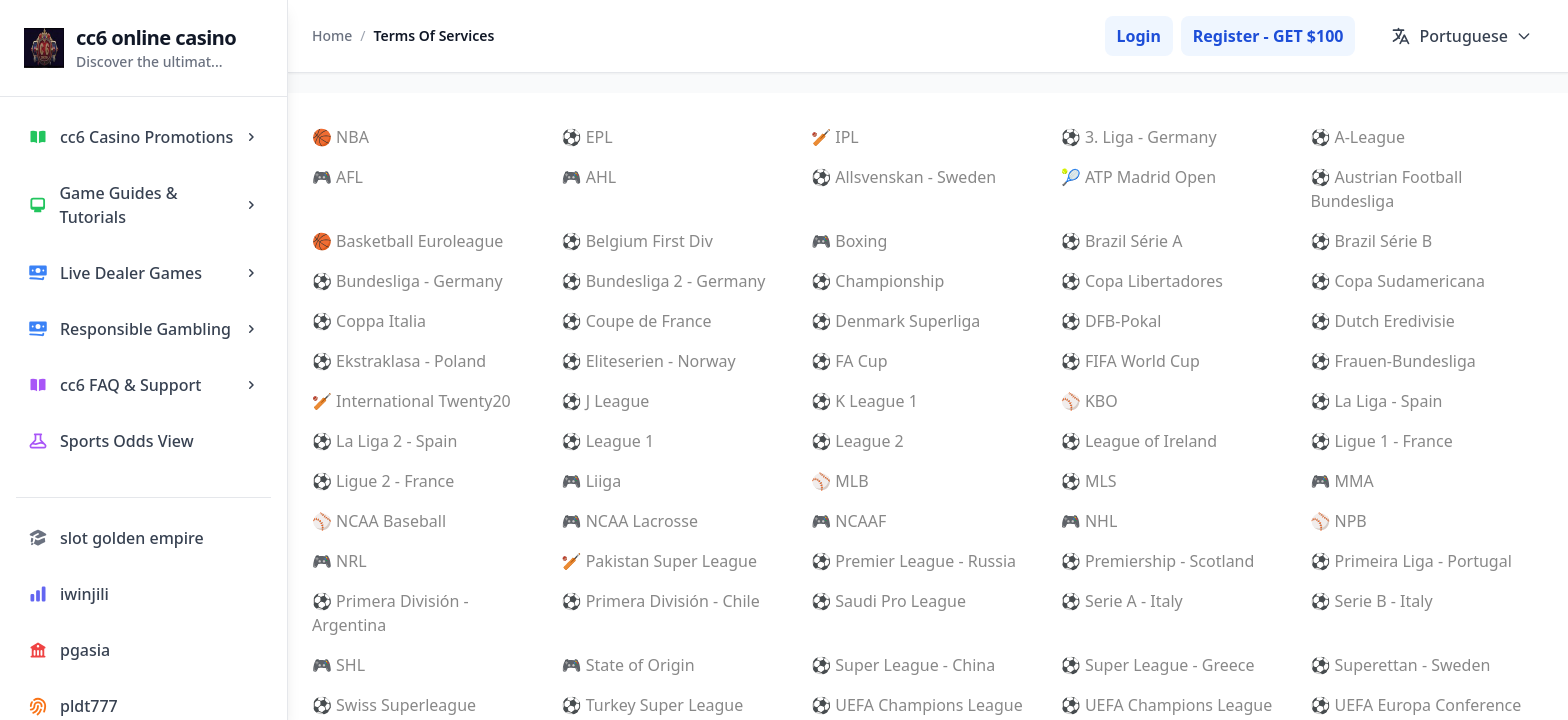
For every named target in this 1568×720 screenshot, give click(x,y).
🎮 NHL (1089, 521)
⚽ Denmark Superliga (895, 321)
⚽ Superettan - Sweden (1400, 665)
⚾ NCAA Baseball (379, 521)
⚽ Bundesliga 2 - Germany (664, 281)
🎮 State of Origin (628, 665)
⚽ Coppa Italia (369, 321)
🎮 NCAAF (848, 521)
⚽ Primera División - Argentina (390, 613)
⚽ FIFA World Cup (1130, 361)
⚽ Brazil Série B (1371, 241)
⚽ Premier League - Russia (913, 561)
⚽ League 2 (857, 441)
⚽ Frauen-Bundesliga (1392, 361)
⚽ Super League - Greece (1158, 665)
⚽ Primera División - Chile (661, 601)
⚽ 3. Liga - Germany (1139, 137)
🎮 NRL (339, 561)
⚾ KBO (1089, 401)
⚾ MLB (839, 481)
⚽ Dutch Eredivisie (1382, 321)
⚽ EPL (587, 137)
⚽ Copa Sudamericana (1397, 281)
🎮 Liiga (592, 481)
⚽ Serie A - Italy (1122, 601)
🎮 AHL (589, 177)
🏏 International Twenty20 (411, 401)
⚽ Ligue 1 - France (1381, 441)
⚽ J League (606, 401)
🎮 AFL (337, 177)
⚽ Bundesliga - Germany (407, 281)
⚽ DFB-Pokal (1111, 321)
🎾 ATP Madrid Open (1138, 177)
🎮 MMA (1341, 481)
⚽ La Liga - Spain (1376, 401)
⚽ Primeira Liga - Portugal (1410, 561)
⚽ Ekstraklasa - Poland (399, 361)
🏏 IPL (835, 137)
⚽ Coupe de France (637, 321)
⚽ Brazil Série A (1122, 241)
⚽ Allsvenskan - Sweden (903, 177)
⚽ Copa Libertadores (1142, 281)
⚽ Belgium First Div (637, 241)
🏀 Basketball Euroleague (407, 241)
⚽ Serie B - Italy (1371, 601)
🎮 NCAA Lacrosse (630, 521)
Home (332, 35)
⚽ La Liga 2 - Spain (384, 441)
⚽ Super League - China (903, 665)
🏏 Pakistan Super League (659, 561)
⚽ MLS (1089, 481)
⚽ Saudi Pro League (888, 601)
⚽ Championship (877, 281)
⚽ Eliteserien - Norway (649, 361)
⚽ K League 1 (864, 401)
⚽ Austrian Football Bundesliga (1386, 189)
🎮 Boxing (849, 241)
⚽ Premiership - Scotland (1158, 561)
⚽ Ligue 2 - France (383, 481)
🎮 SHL (338, 665)
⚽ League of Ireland (1139, 441)
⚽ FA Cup (849, 361)
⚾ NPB (1338, 521)
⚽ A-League (1357, 137)
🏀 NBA (340, 137)
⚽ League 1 (608, 441)
